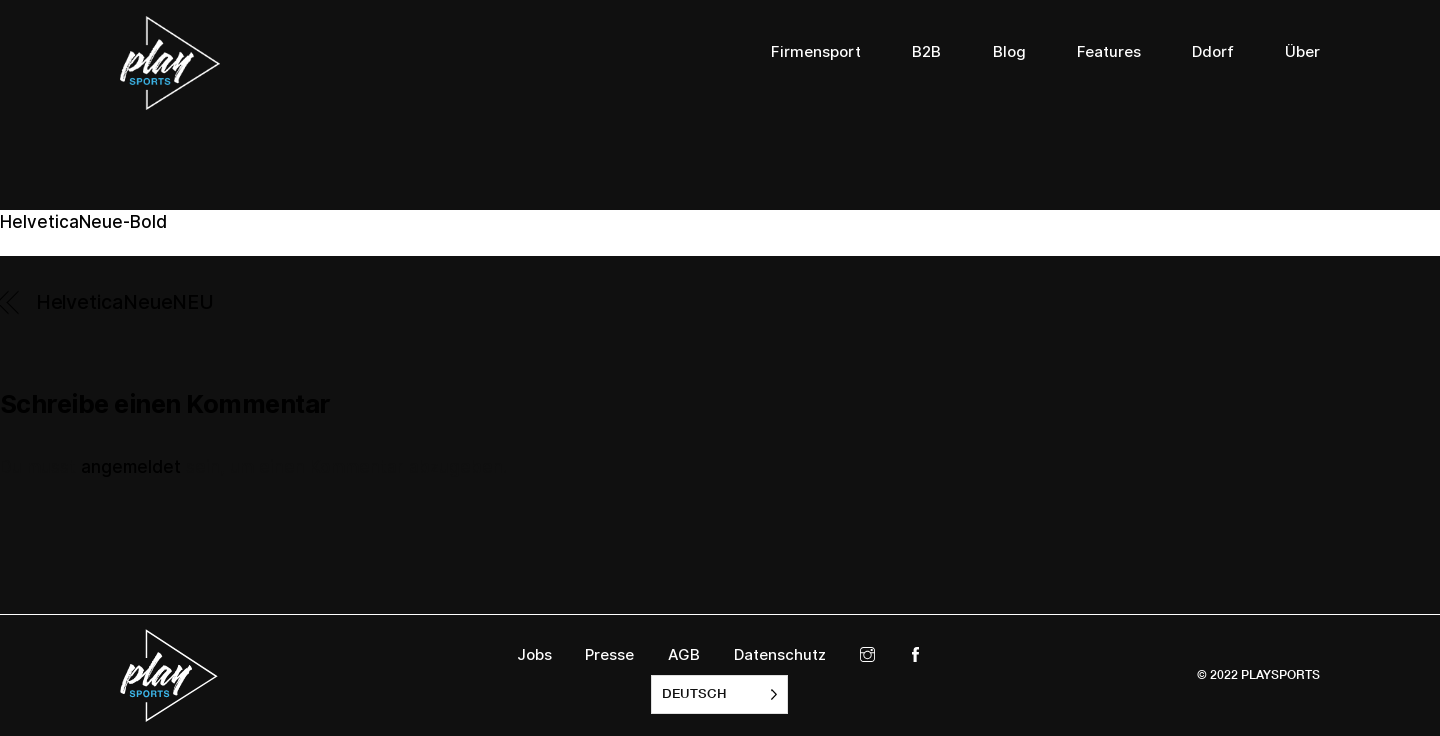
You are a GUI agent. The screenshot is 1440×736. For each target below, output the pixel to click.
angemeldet (131, 467)
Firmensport (816, 52)
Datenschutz (780, 655)
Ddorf (1213, 52)
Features (1109, 52)
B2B (926, 52)
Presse (609, 655)
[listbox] (719, 694)
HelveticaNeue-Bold (83, 222)
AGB (684, 655)
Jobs (534, 655)
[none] (719, 694)
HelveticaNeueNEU (125, 302)
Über (1302, 52)
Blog (1009, 52)
